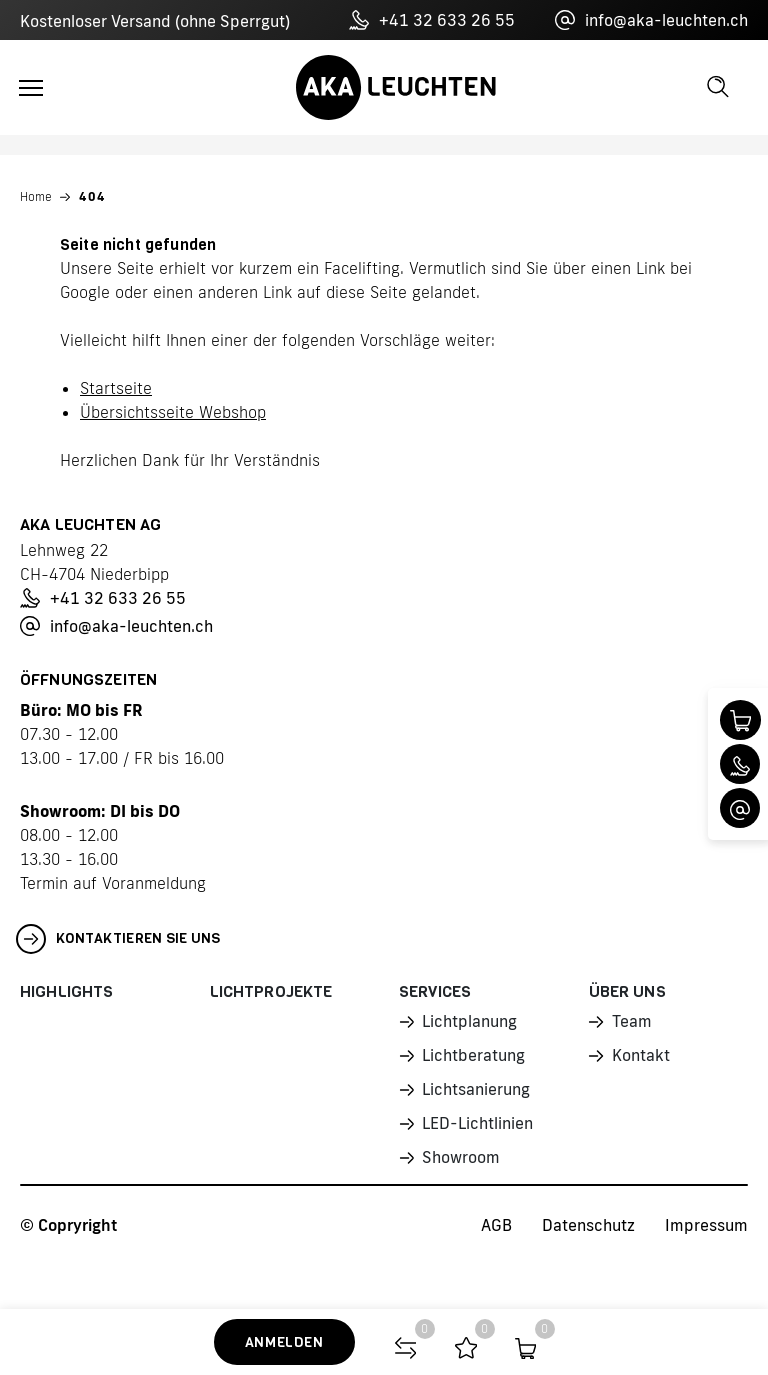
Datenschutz (588, 1225)
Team (632, 1021)
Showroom (460, 1157)
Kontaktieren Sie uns (118, 939)
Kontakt (641, 1055)
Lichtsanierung (475, 1089)
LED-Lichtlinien (477, 1123)
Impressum (706, 1225)
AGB (496, 1225)
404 (92, 196)
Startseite (116, 388)
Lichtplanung (468, 1021)
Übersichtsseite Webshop (173, 412)
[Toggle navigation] (31, 88)
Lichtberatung (472, 1055)
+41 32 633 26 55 (432, 20)
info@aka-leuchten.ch (651, 20)
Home (36, 196)
